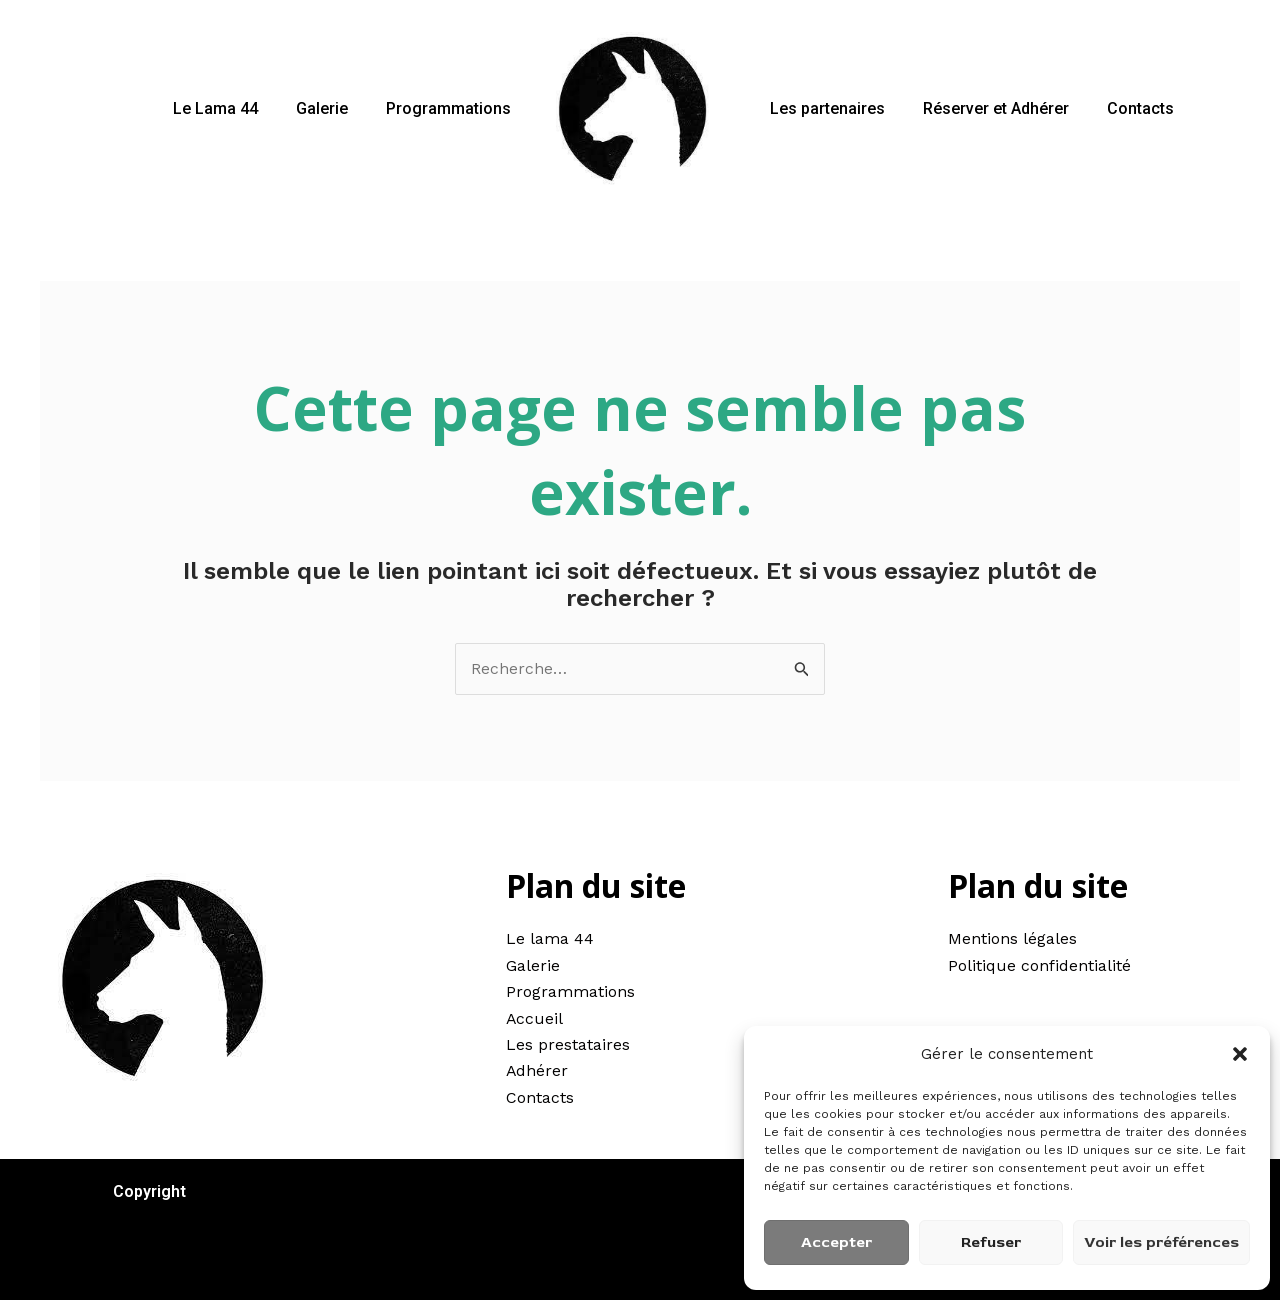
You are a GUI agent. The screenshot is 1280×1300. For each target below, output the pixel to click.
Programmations (451, 108)
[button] (1240, 1054)
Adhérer (537, 1071)
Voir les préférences (1161, 1242)
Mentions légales (1012, 939)
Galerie (331, 108)
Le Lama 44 (230, 108)
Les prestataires (568, 1044)
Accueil (535, 1018)
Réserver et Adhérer (987, 108)
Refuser (991, 1242)
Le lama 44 (550, 939)
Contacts (1125, 108)
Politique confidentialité (1039, 965)
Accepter (836, 1242)
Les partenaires (824, 108)
